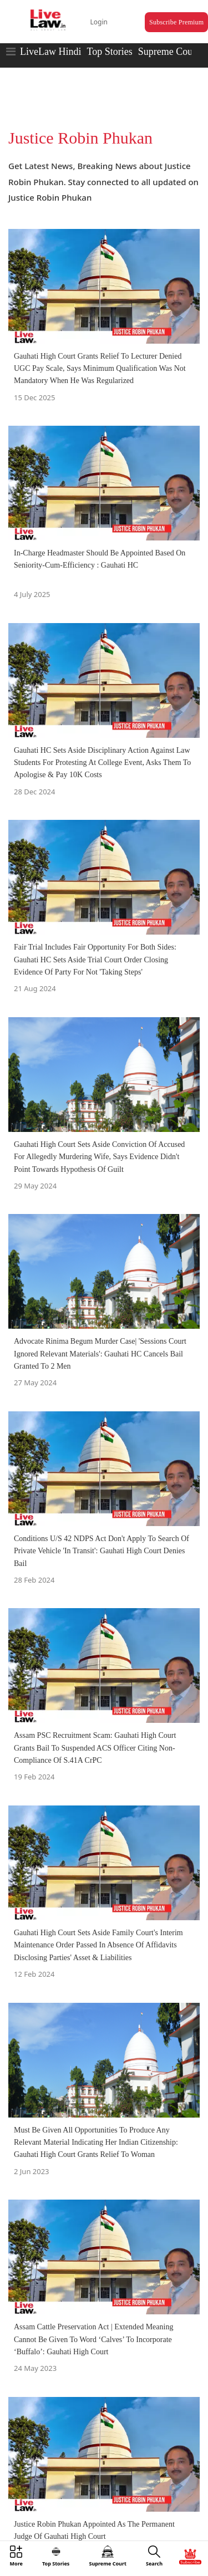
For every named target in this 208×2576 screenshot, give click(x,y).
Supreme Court (168, 51)
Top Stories (109, 51)
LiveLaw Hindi (50, 51)
